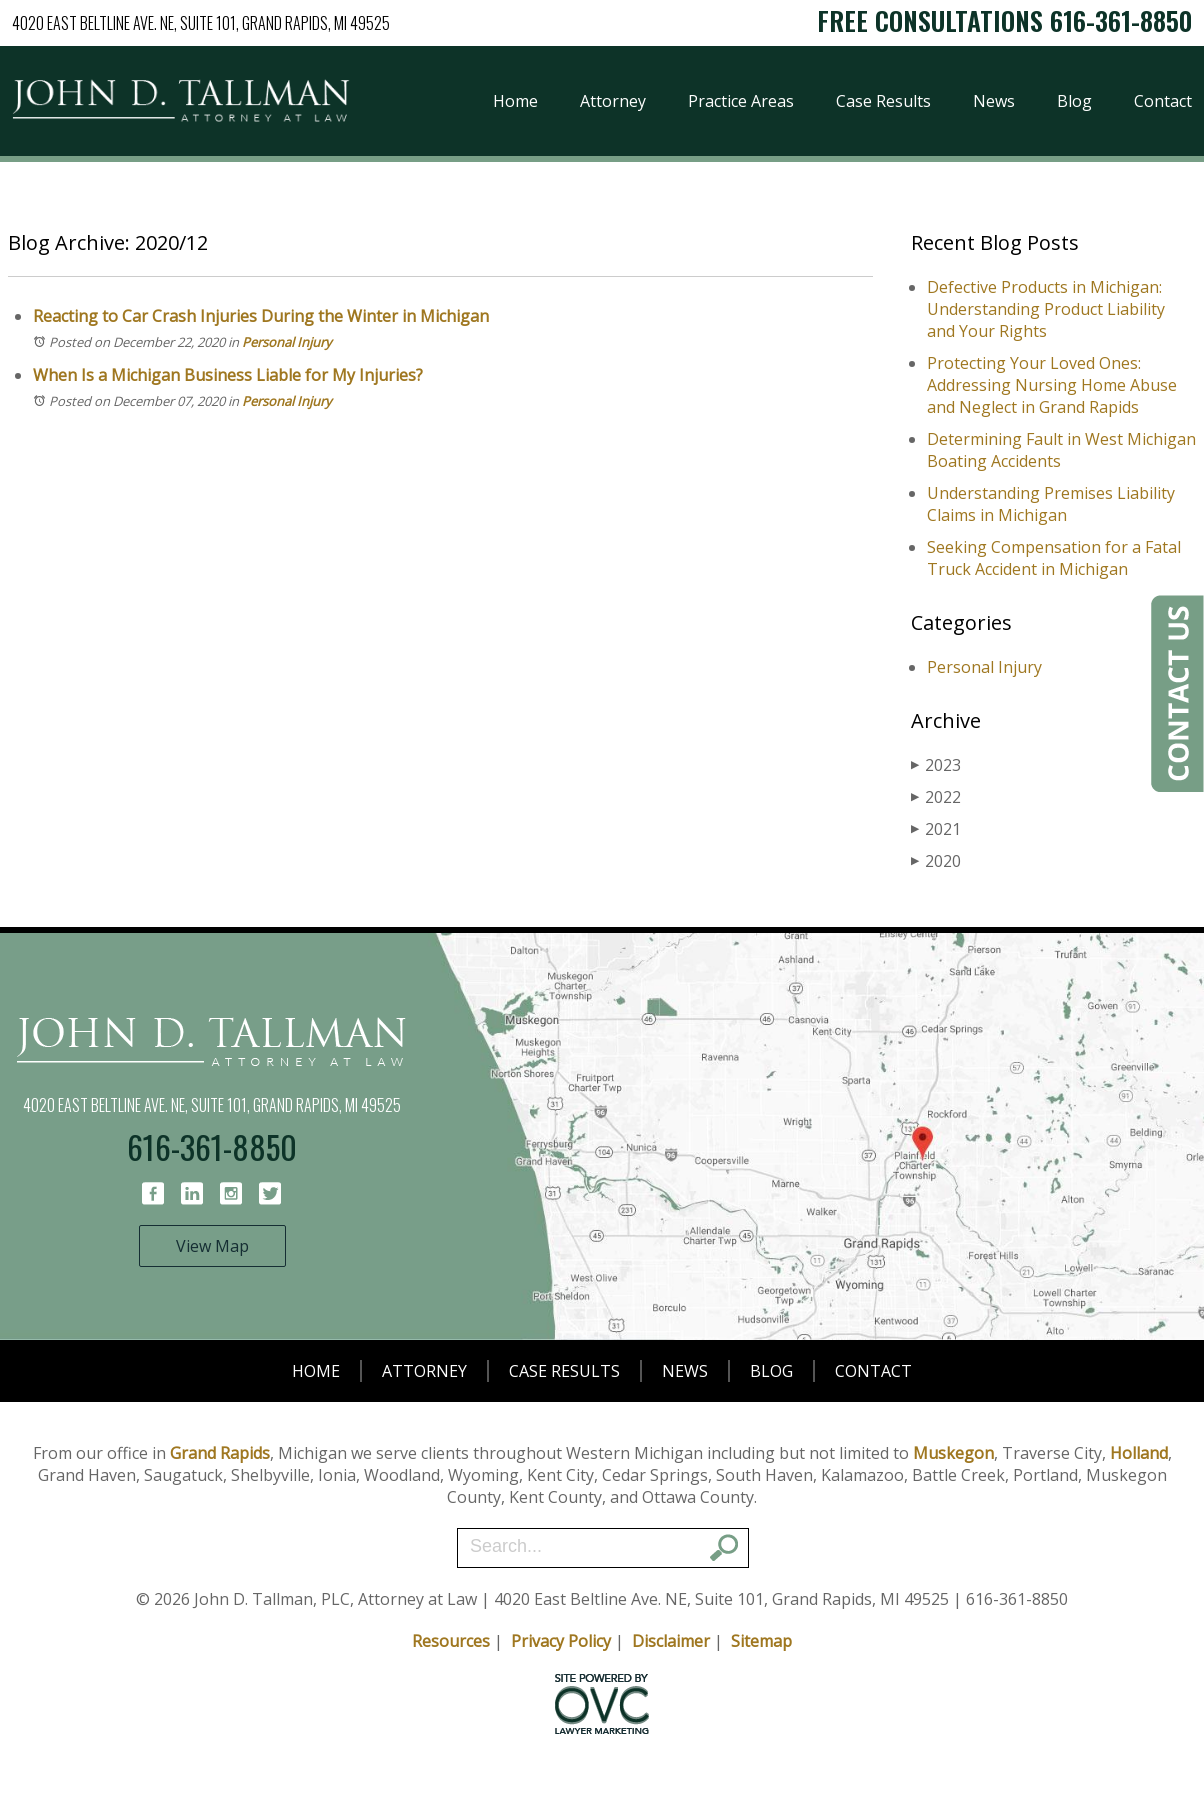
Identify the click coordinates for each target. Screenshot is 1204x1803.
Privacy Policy (561, 1641)
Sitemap (761, 1641)
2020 (936, 861)
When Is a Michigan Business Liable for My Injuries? (228, 375)
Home (515, 101)
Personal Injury (287, 342)
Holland (1139, 1453)
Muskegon (953, 1453)
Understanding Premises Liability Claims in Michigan (1051, 504)
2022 (936, 797)
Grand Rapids (220, 1453)
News (994, 101)
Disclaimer (671, 1641)
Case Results (883, 101)
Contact (1163, 101)
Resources (451, 1641)
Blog (1074, 101)
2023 (936, 765)
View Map (212, 1246)
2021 (936, 829)
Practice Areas (741, 101)
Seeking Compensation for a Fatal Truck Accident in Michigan (1054, 558)
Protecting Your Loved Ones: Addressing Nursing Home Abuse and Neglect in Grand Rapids (1052, 385)
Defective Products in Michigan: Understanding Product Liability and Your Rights (1046, 309)
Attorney (613, 101)
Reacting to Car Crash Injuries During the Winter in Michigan (261, 316)
